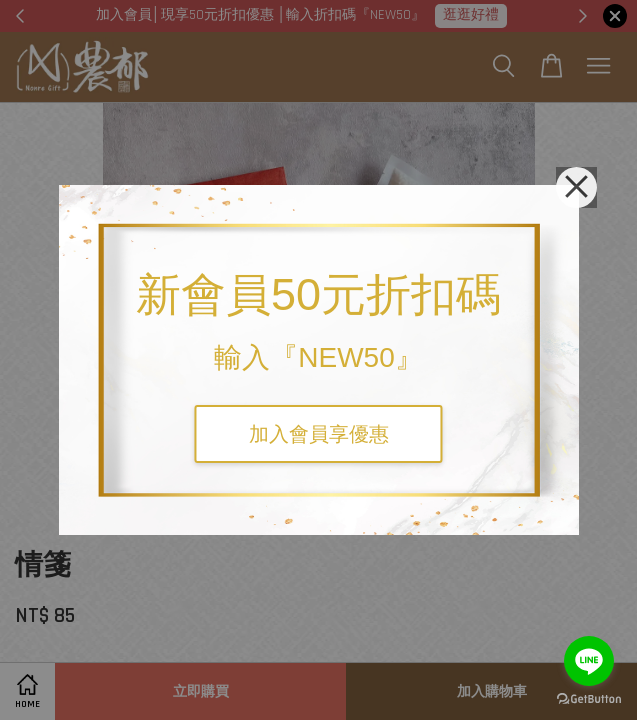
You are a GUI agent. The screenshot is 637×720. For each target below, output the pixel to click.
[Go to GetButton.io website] (589, 699)
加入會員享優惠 (319, 434)
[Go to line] (589, 661)
